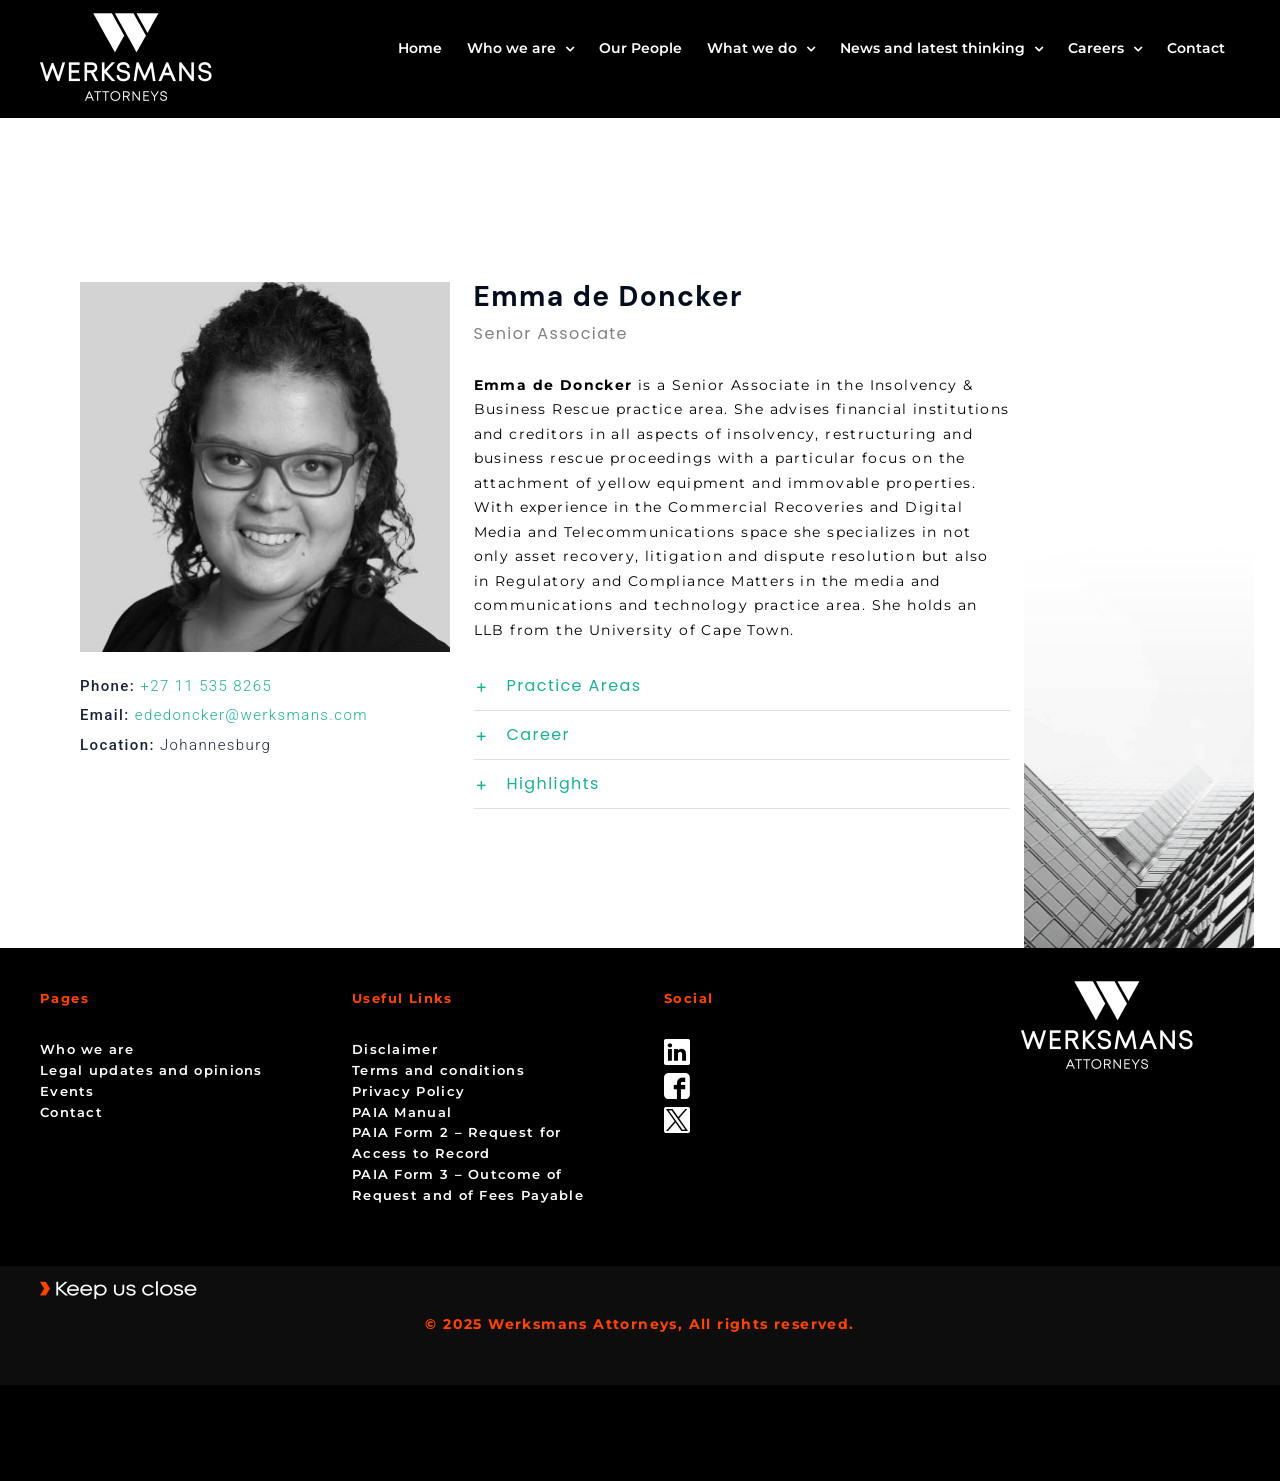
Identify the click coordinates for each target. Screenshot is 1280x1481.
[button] (742, 686)
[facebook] (677, 1080)
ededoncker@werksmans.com (251, 715)
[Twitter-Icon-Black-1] (677, 1114)
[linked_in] (677, 1046)
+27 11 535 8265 (206, 686)
